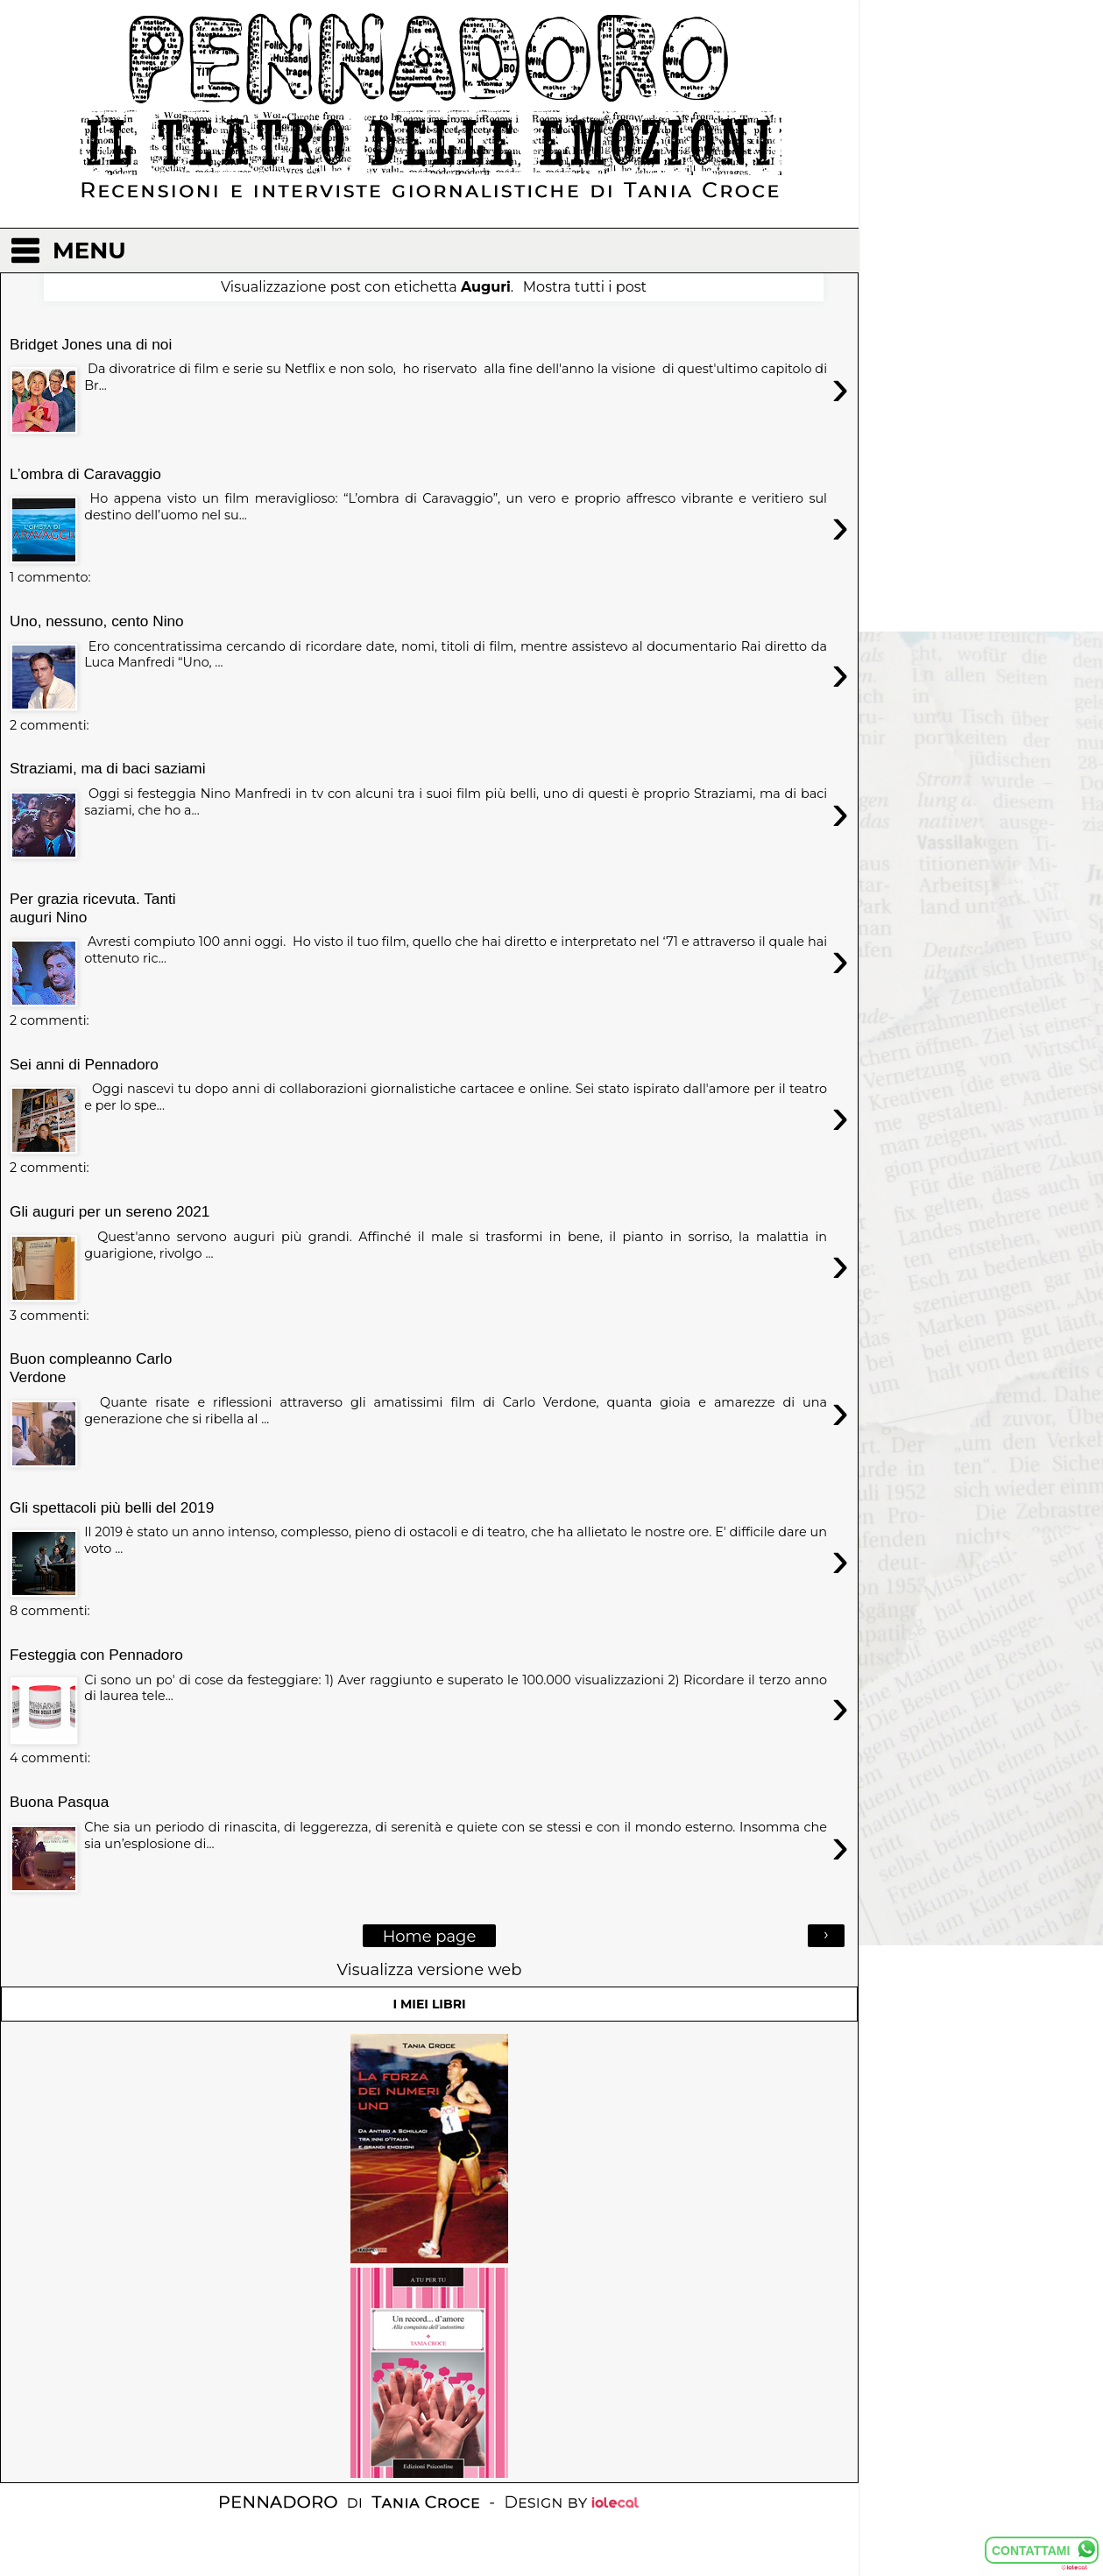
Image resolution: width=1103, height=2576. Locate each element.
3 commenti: (49, 1315)
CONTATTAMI (1031, 2551)
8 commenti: (50, 1611)
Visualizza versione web (429, 1969)
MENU (89, 250)
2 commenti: (49, 725)
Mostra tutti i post (585, 287)
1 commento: (50, 577)
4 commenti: (50, 1758)
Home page (430, 1935)
